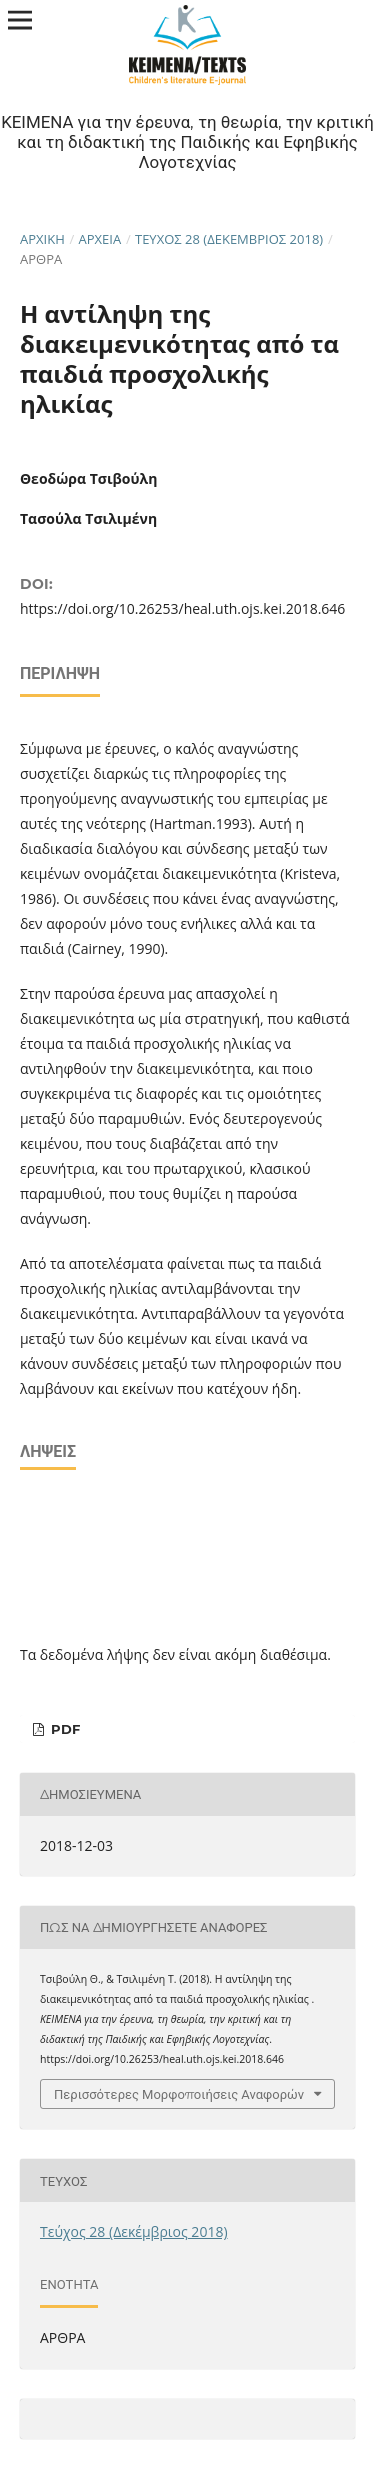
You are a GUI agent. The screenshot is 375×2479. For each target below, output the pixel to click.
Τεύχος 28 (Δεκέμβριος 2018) (229, 239)
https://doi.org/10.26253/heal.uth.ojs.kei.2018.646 (182, 608)
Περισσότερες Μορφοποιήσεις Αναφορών (179, 2094)
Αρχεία (100, 239)
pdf (63, 1729)
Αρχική (42, 239)
